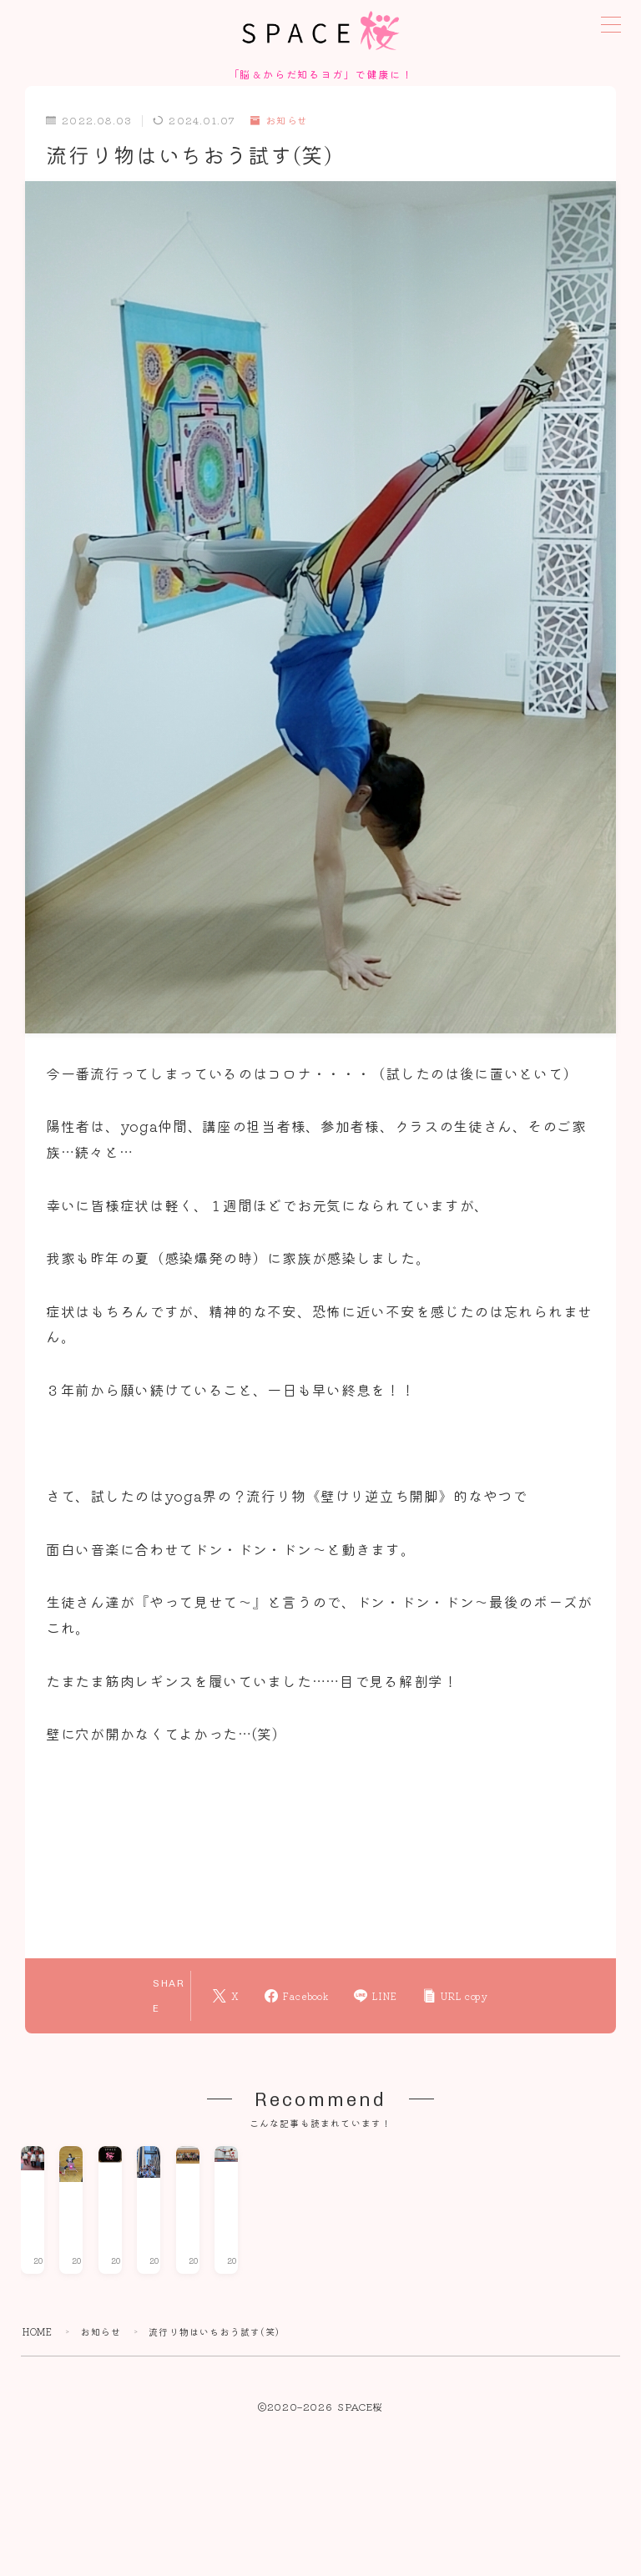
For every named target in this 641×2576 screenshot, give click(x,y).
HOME (38, 2537)
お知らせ (280, 122)
